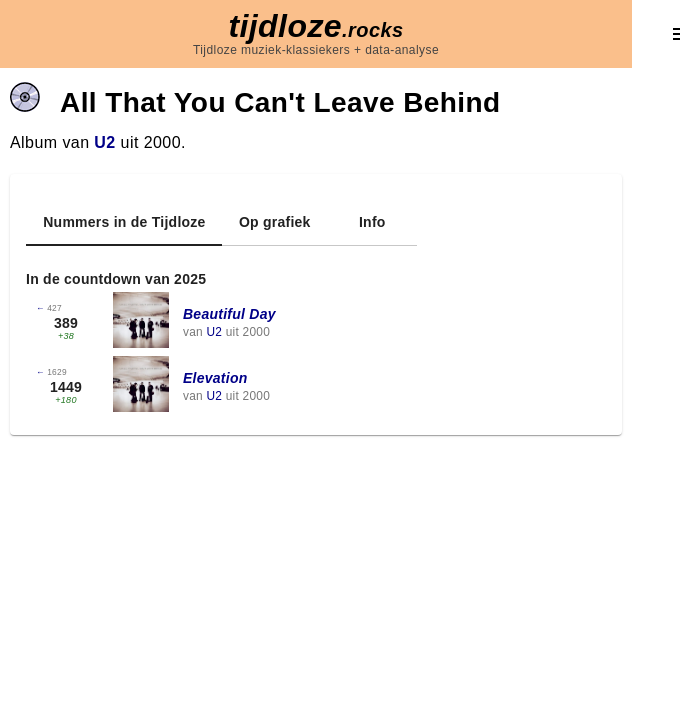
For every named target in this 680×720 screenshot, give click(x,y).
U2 (104, 142)
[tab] (124, 222)
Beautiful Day (229, 314)
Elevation (215, 378)
